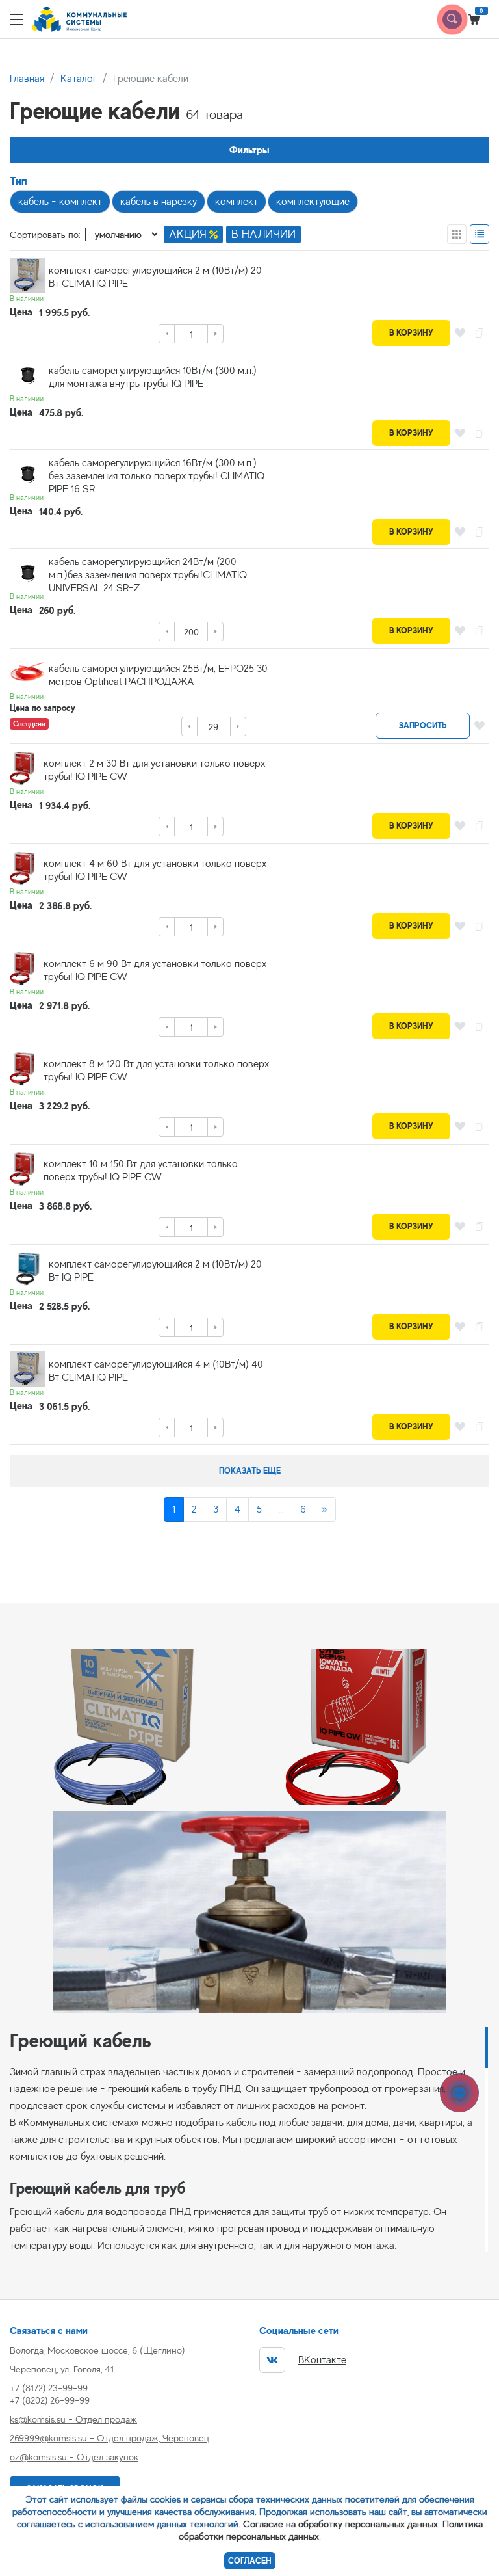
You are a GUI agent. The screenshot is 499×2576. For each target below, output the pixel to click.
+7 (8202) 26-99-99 (50, 2400)
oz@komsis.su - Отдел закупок (74, 2456)
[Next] (325, 1509)
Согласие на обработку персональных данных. (341, 2523)
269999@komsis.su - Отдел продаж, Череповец (109, 2437)
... (281, 1509)
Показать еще (250, 1471)
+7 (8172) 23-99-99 (49, 2387)
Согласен (250, 2561)
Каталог (78, 79)
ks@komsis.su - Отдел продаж (73, 2418)
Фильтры (249, 150)
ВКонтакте (302, 2360)
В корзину (411, 333)
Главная (27, 79)
